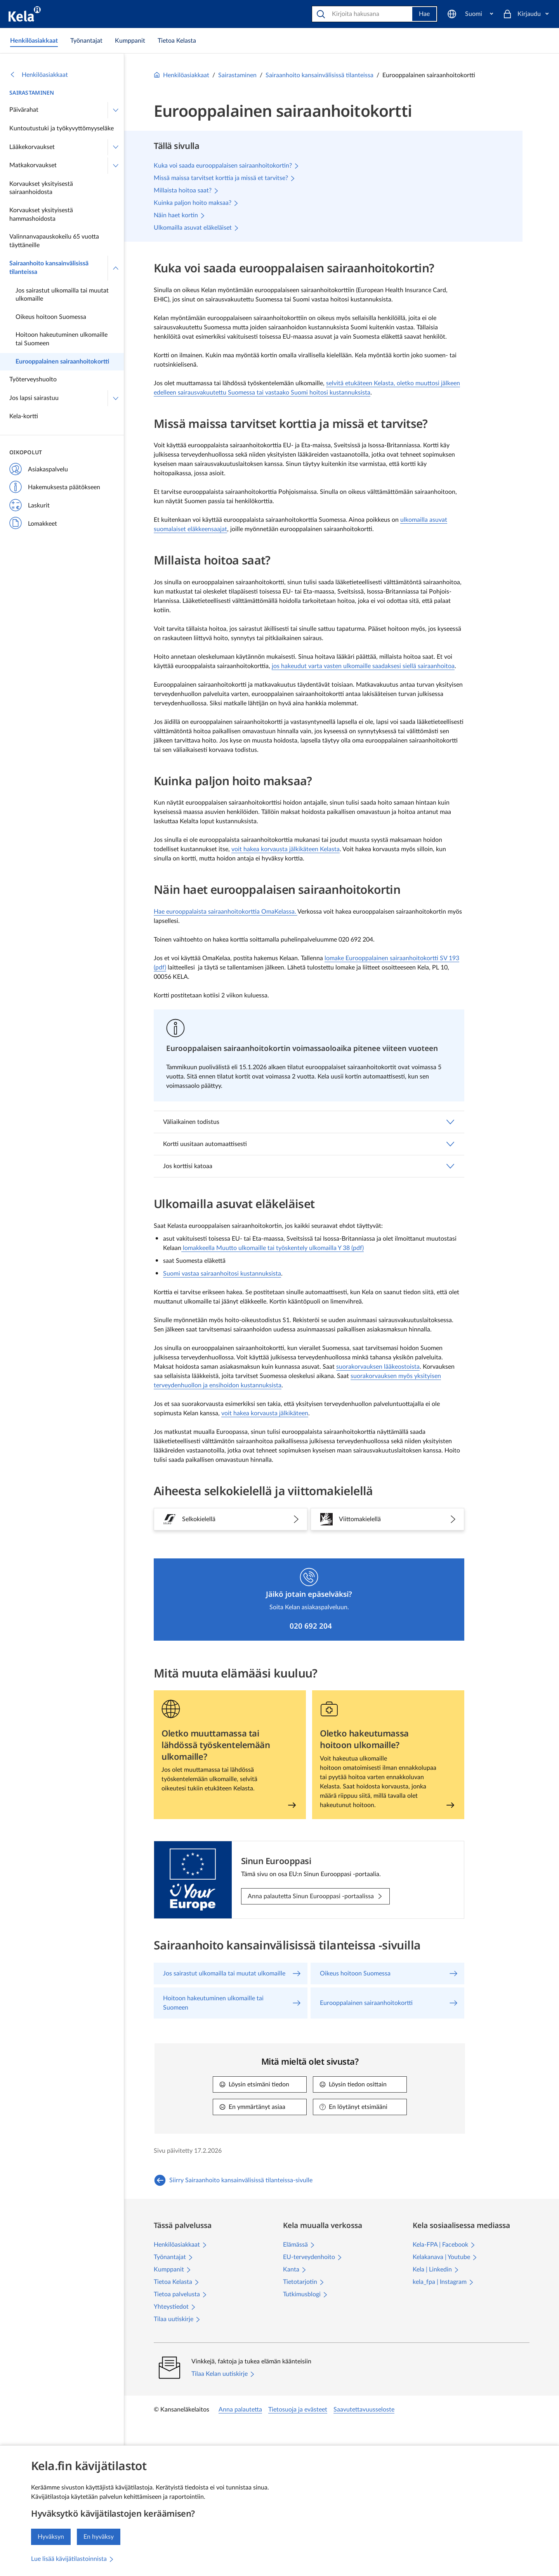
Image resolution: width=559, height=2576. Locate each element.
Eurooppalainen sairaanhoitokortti (62, 361)
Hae (424, 14)
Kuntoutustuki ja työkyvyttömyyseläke (61, 128)
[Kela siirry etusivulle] (25, 14)
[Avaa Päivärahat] (116, 110)
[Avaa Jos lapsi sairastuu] (116, 398)
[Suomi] (470, 14)
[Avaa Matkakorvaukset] (116, 166)
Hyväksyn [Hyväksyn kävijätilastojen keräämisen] (51, 2537)
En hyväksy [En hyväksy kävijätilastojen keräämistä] (98, 2537)
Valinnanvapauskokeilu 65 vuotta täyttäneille (54, 241)
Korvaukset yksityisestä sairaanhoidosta (41, 188)
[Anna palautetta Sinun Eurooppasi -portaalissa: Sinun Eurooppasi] (315, 1896)
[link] (34, 40)
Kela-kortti (23, 416)
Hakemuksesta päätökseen (54, 487)
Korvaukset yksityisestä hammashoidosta (41, 214)
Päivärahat (23, 110)
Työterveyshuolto (33, 379)
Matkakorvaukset (33, 165)
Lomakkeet (33, 524)
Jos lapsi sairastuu (34, 398)
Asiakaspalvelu (38, 470)
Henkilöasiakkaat (38, 75)
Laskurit (29, 506)
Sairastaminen (31, 92)
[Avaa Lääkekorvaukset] (116, 147)
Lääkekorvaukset (32, 147)
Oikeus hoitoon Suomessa (51, 317)
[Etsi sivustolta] (363, 14)
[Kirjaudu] (525, 14)
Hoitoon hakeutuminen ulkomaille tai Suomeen (62, 339)
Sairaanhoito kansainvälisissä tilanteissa (49, 267)
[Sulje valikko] (116, 268)
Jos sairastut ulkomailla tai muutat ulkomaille (62, 294)
